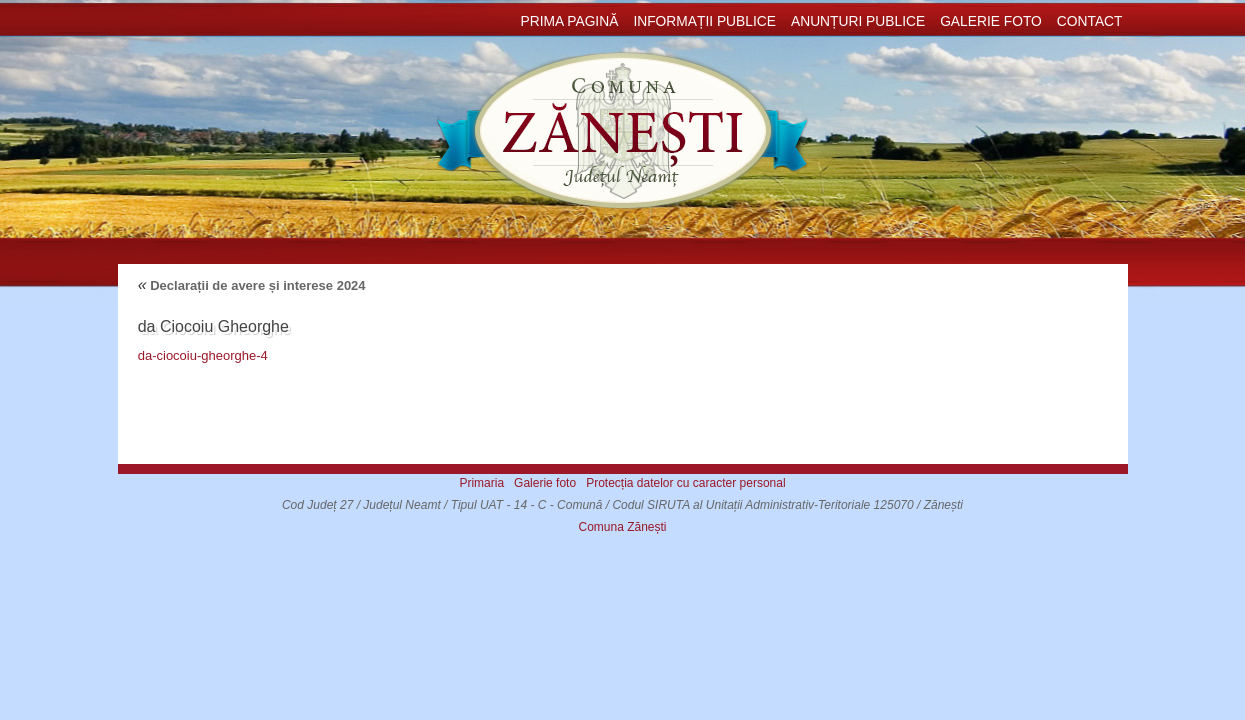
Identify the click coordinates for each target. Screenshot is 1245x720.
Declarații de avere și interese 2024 (252, 285)
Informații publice (704, 21)
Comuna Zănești (622, 527)
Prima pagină (569, 21)
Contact (1090, 21)
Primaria (481, 483)
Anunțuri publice (858, 21)
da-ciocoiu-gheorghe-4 (203, 355)
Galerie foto (991, 21)
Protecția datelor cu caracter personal (685, 483)
